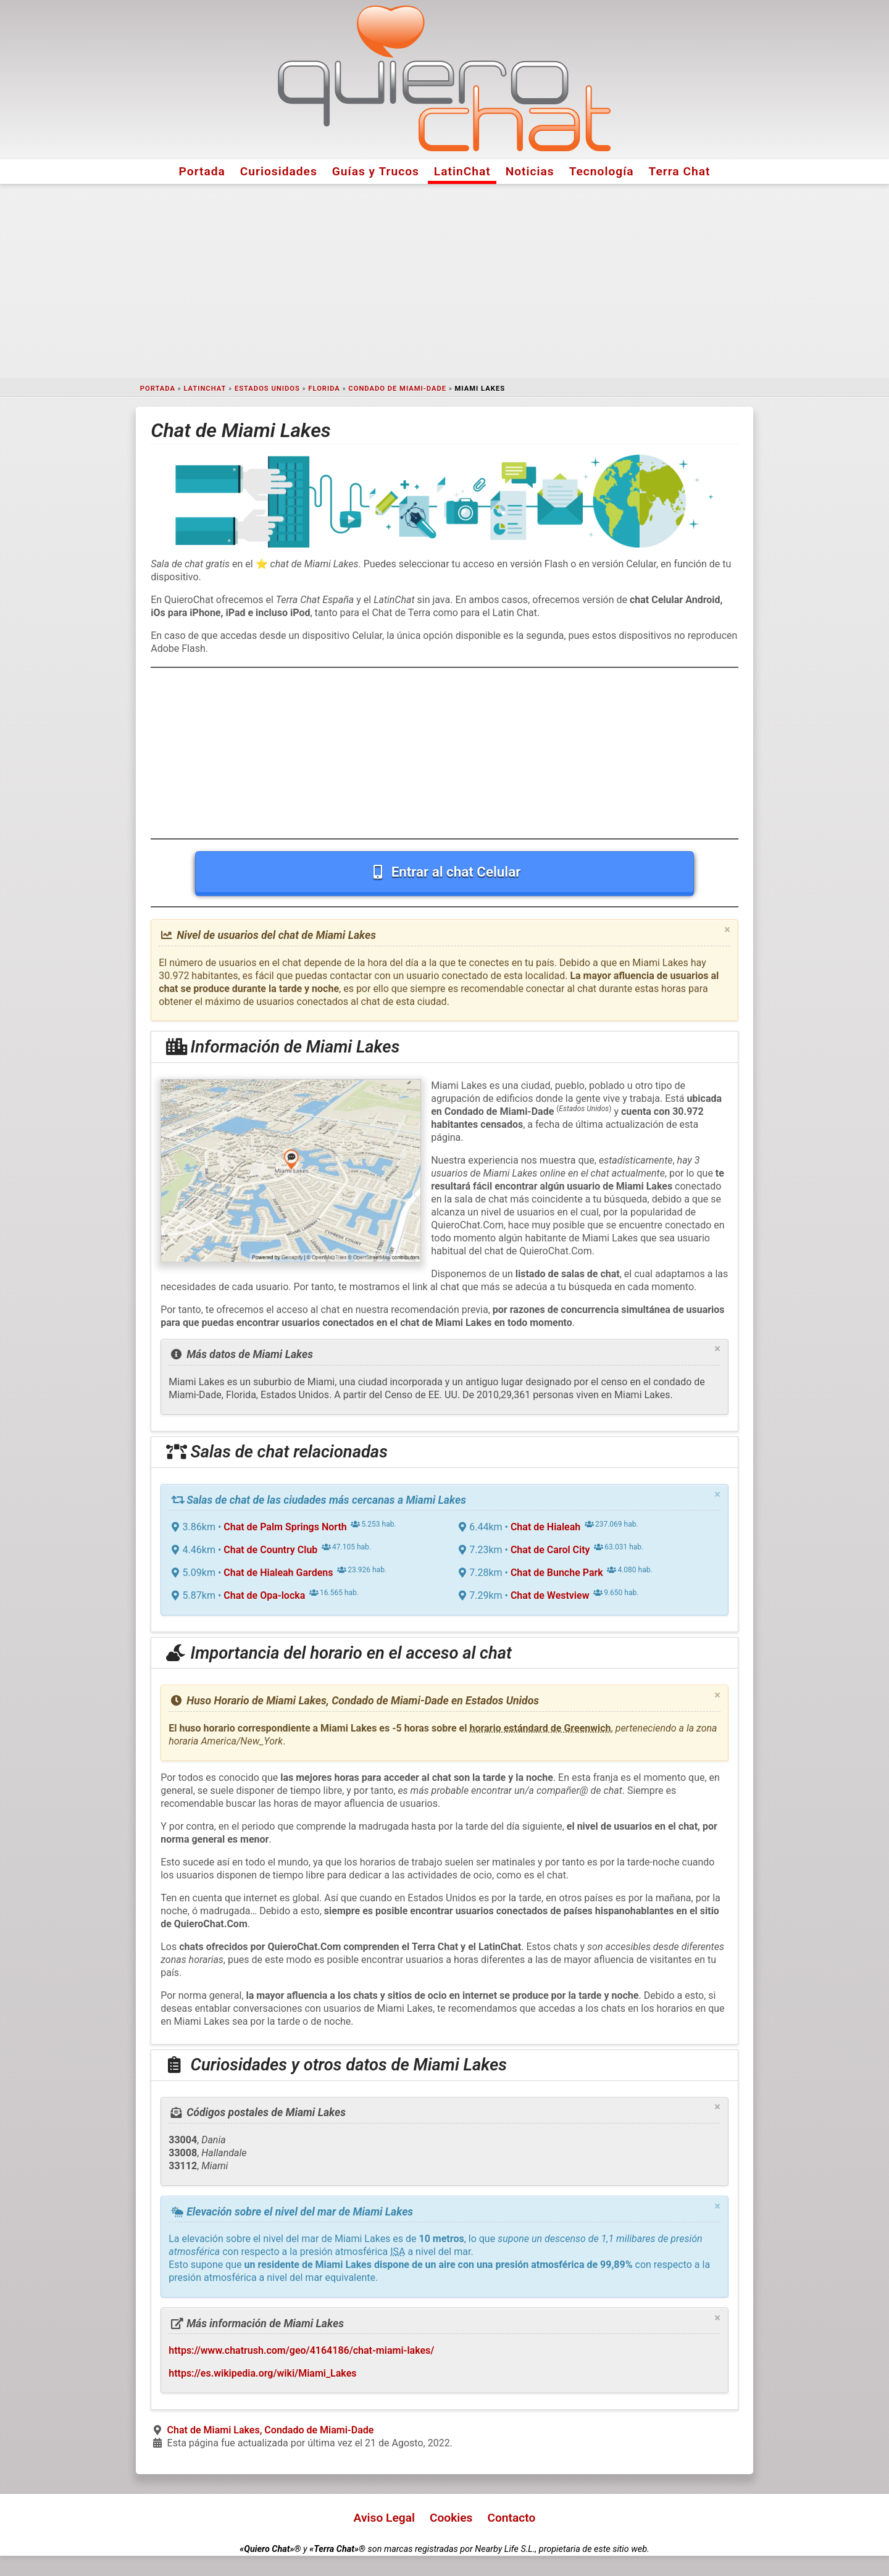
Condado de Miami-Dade (397, 389)
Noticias (530, 171)
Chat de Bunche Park (557, 1572)
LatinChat (462, 171)
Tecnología (601, 171)
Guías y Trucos (375, 171)
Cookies (451, 2518)
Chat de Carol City (550, 1550)
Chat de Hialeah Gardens (278, 1572)
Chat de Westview (550, 1595)
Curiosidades (278, 171)
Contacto (511, 2518)
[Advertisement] (444, 281)
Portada (202, 171)
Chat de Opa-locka (264, 1595)
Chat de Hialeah (545, 1527)
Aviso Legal (384, 2518)
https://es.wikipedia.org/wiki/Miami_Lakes (262, 2373)
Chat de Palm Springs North (284, 1527)
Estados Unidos (267, 389)
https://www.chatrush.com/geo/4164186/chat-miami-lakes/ (301, 2350)
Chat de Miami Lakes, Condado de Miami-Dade (270, 2430)
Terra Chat (680, 171)
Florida (324, 389)
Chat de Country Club (270, 1550)
